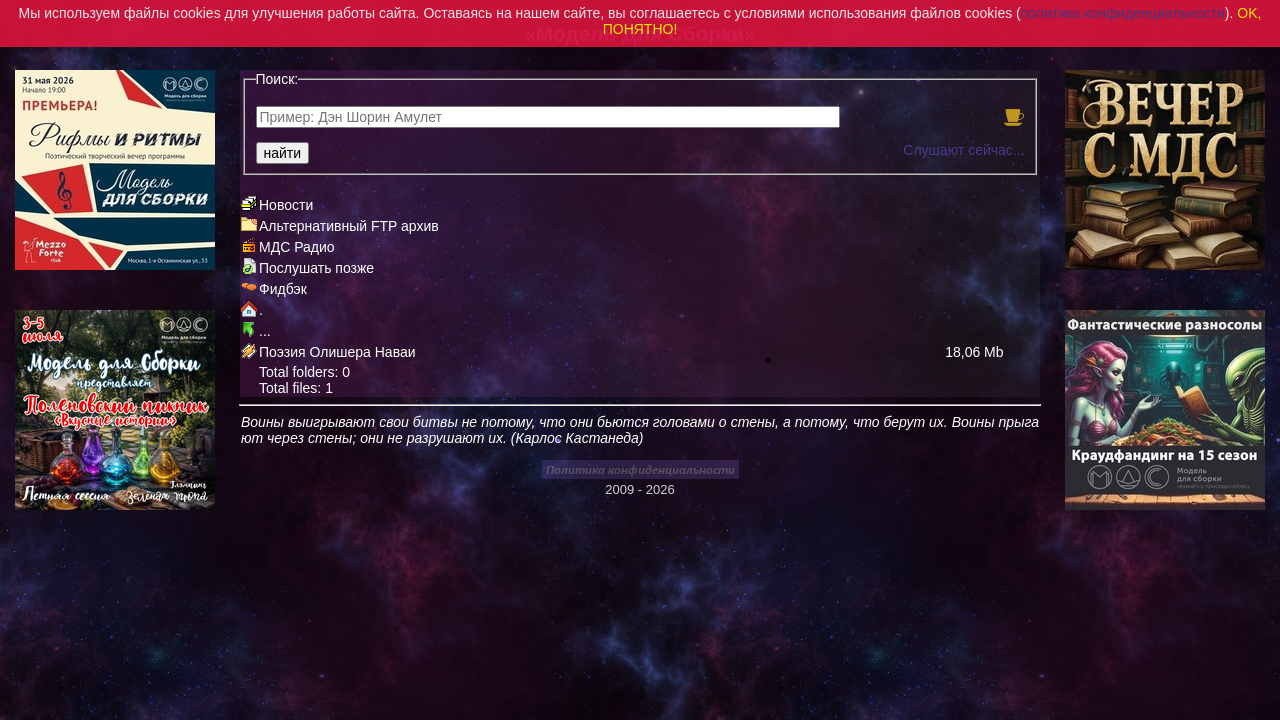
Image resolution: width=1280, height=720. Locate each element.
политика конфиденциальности (1123, 13)
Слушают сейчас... (963, 150)
